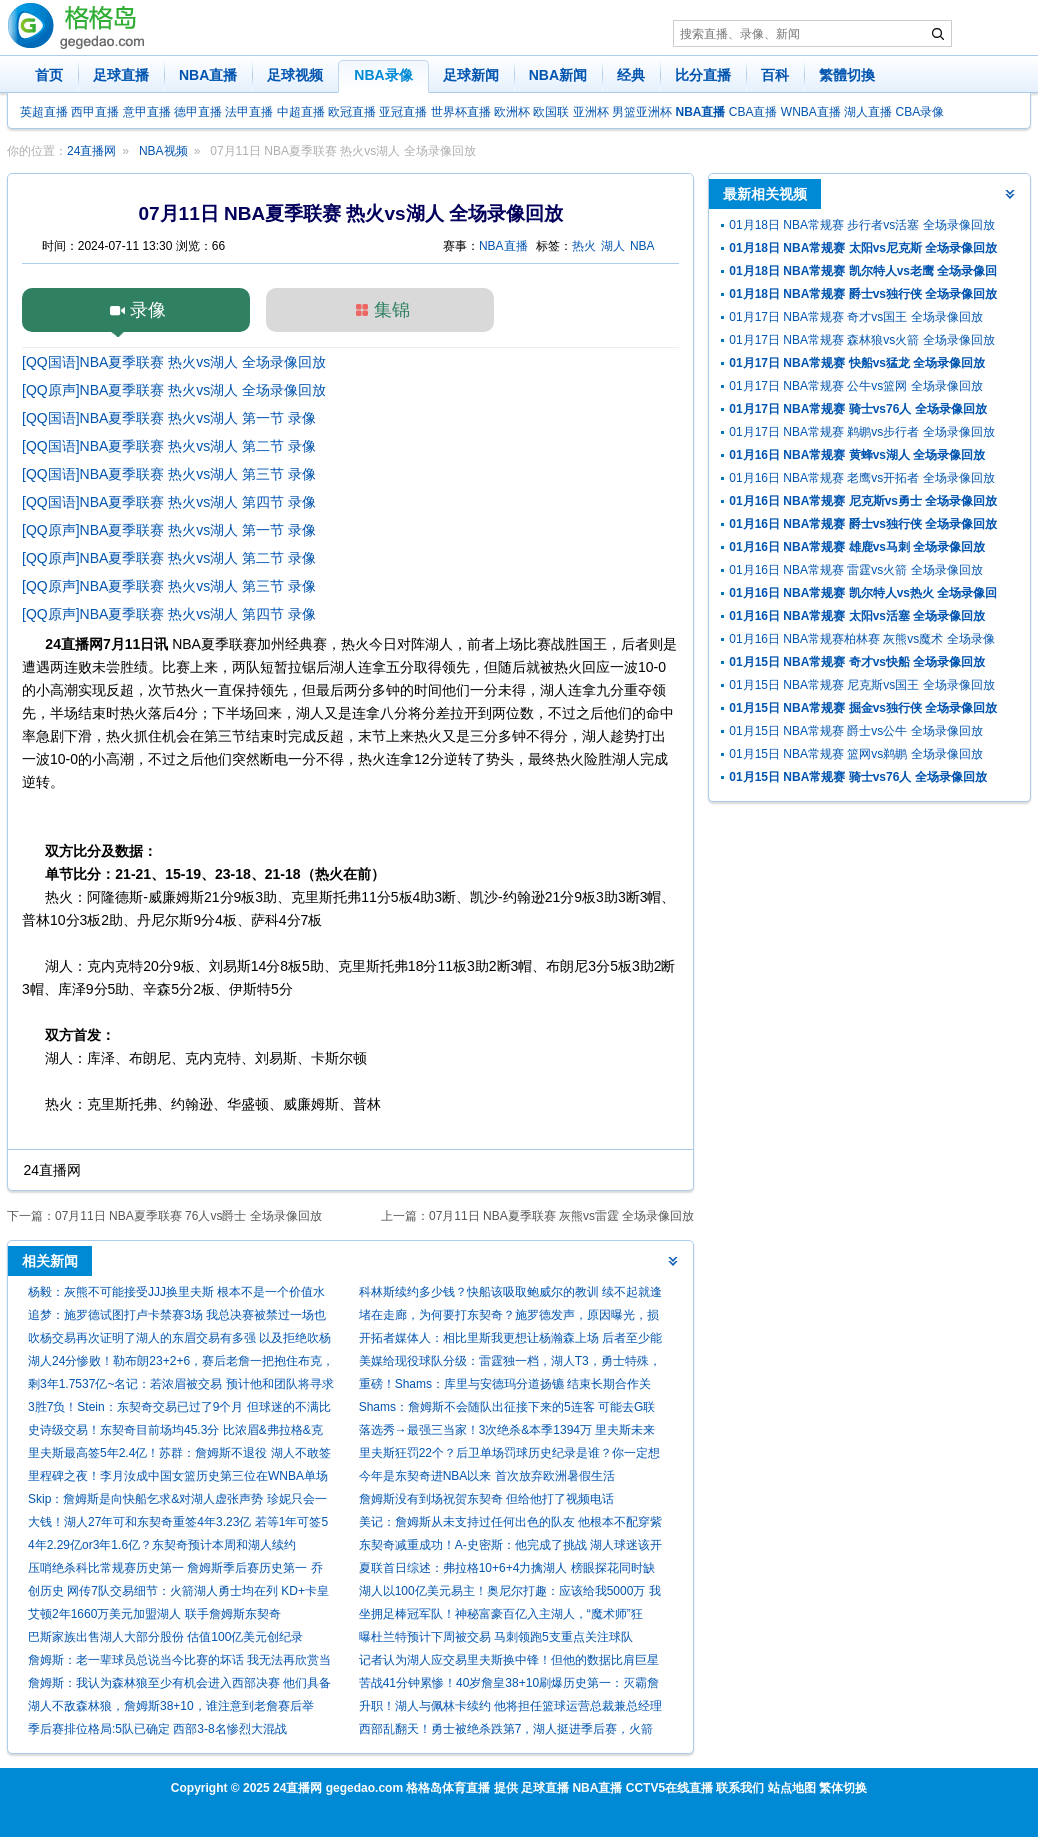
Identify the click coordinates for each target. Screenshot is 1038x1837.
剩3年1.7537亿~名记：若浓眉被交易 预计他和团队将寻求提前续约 (181, 1386)
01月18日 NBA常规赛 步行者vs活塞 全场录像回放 (861, 225)
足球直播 (121, 75)
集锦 (392, 310)
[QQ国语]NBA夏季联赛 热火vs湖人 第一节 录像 (169, 418)
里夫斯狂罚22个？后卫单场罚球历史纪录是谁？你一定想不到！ (509, 1455)
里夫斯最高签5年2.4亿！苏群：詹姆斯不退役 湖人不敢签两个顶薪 (179, 1455)
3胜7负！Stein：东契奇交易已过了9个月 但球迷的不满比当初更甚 (179, 1409)
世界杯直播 (461, 112)
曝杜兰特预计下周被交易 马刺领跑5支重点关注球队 (496, 1637)
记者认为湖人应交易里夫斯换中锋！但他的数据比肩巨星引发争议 (509, 1662)
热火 (584, 246)
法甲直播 (249, 112)
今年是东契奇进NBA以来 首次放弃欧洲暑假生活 (487, 1476)
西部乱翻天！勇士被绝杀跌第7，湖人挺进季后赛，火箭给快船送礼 (506, 1731)
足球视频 (295, 75)
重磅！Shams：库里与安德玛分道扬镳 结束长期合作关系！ (505, 1386)
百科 (775, 75)
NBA (642, 246)
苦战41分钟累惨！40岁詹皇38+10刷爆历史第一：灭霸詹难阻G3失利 (509, 1685)
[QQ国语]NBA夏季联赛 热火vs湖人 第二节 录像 (169, 446)
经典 (631, 75)
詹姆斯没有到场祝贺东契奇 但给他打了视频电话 (486, 1499)
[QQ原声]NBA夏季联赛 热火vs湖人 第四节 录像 (169, 614)
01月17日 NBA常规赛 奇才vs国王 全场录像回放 (855, 317)
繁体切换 (843, 1788)
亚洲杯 (591, 112)
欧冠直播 (352, 112)
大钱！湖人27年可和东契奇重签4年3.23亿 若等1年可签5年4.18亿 (178, 1524)
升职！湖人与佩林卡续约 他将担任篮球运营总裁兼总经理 (510, 1706)
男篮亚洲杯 (642, 112)
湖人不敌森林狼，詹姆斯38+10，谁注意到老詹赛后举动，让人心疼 (171, 1708)
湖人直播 (868, 112)
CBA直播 (753, 112)
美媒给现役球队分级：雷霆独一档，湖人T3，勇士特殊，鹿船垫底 (510, 1363)
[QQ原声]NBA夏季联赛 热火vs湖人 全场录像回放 (174, 390)
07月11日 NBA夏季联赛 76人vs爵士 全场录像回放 (188, 1216)
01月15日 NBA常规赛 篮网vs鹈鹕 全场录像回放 (855, 754)
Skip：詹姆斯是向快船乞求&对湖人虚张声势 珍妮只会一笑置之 (177, 1501)
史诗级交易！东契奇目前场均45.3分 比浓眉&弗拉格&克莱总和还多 (175, 1432)
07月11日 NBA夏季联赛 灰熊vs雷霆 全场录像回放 (561, 1216)
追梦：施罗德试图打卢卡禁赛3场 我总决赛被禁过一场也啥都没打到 (177, 1317)
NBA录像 (383, 75)
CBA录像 (920, 112)
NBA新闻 (558, 75)
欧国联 (551, 112)
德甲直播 (198, 112)
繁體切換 (847, 75)
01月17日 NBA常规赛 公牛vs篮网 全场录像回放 (855, 386)
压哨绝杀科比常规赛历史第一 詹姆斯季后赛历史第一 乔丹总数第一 (175, 1570)
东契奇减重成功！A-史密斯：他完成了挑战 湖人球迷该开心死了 (510, 1547)
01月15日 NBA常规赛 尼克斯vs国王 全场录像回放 (861, 685)
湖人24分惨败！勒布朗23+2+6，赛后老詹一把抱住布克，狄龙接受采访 (181, 1363)
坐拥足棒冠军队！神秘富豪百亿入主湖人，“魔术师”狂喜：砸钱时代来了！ (501, 1616)
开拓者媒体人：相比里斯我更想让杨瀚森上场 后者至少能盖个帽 (510, 1340)
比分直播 (703, 75)
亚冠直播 (403, 112)
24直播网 (91, 151)
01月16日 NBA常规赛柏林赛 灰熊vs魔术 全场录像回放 (861, 641)
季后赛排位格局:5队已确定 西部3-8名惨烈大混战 (157, 1729)
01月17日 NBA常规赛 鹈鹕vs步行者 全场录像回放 (861, 432)
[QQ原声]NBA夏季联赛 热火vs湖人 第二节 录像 (169, 558)
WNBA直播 (811, 112)
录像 (148, 310)
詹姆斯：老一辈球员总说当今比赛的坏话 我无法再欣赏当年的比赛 (179, 1662)
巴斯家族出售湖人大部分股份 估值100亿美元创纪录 (165, 1637)
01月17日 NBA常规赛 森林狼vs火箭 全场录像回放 (861, 340)
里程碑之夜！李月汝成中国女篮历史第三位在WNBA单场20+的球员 (178, 1478)
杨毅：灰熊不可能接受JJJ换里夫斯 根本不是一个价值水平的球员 (176, 1294)
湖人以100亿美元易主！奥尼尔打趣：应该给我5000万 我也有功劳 (510, 1593)
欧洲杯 (512, 112)
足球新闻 (471, 75)
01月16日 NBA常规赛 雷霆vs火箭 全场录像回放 (855, 570)
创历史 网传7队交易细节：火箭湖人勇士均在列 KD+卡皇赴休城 (178, 1593)
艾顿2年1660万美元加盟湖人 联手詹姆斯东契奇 (154, 1614)
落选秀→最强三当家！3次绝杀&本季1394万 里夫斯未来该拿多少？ (507, 1432)
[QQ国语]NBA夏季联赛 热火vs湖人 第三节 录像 (169, 474)
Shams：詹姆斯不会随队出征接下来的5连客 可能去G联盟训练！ (507, 1409)
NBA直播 (208, 75)
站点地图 (792, 1788)
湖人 (613, 246)
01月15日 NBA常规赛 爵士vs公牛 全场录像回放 (855, 731)
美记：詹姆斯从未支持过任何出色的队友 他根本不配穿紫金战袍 (510, 1524)
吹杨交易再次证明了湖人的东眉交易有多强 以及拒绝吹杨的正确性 (179, 1340)
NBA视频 (163, 151)
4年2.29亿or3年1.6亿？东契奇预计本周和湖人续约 (162, 1545)
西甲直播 (95, 112)
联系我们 (740, 1788)
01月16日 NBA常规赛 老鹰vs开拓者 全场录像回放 (861, 478)
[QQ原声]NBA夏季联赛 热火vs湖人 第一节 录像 (169, 530)
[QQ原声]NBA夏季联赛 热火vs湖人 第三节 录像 (169, 586)
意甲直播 (147, 112)
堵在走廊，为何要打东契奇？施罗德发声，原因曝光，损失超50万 (509, 1317)
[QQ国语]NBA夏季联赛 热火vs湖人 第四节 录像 (169, 502)
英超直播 (44, 112)
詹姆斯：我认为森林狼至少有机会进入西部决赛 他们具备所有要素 (179, 1685)
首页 (49, 75)
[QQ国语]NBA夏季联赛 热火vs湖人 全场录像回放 (174, 362)
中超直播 (301, 112)
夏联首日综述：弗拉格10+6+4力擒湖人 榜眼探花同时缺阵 (507, 1570)
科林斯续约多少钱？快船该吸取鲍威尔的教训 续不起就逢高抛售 (510, 1294)
